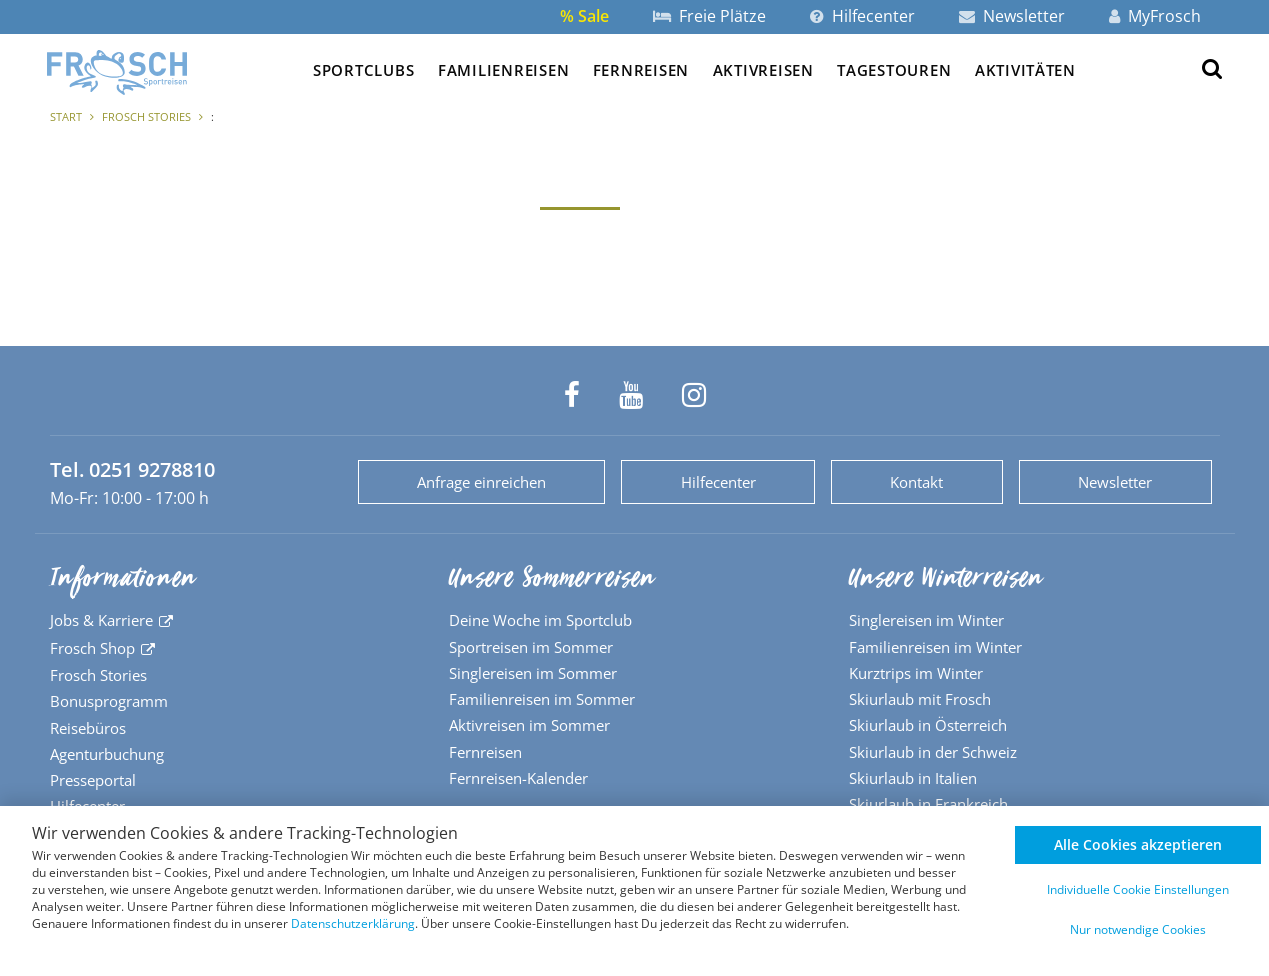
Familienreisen (503, 70)
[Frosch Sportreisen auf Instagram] (694, 395)
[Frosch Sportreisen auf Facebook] (572, 395)
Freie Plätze (709, 16)
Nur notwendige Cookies (1138, 929)
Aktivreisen (763, 70)
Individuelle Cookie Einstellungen (1138, 889)
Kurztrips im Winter (916, 673)
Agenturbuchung (107, 754)
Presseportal (93, 780)
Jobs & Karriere (101, 620)
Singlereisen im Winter (926, 620)
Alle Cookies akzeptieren (1138, 844)
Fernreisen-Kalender (518, 778)
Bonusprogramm (109, 701)
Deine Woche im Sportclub (540, 620)
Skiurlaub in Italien (913, 778)
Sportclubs (363, 70)
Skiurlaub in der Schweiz (933, 752)
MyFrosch (1155, 16)
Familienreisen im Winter (935, 647)
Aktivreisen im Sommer (529, 725)
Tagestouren (894, 70)
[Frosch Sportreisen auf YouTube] (631, 395)
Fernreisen (641, 70)
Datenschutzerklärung (353, 923)
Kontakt (916, 482)
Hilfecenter (862, 16)
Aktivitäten (1025, 70)
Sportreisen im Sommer (531, 647)
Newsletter (1012, 16)
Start (66, 116)
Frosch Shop (92, 648)
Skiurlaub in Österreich (928, 725)
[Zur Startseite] (117, 72)
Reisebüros (88, 728)
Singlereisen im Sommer (533, 673)
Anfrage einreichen (481, 482)
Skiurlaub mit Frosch (920, 699)
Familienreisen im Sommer (542, 699)
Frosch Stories (146, 116)
